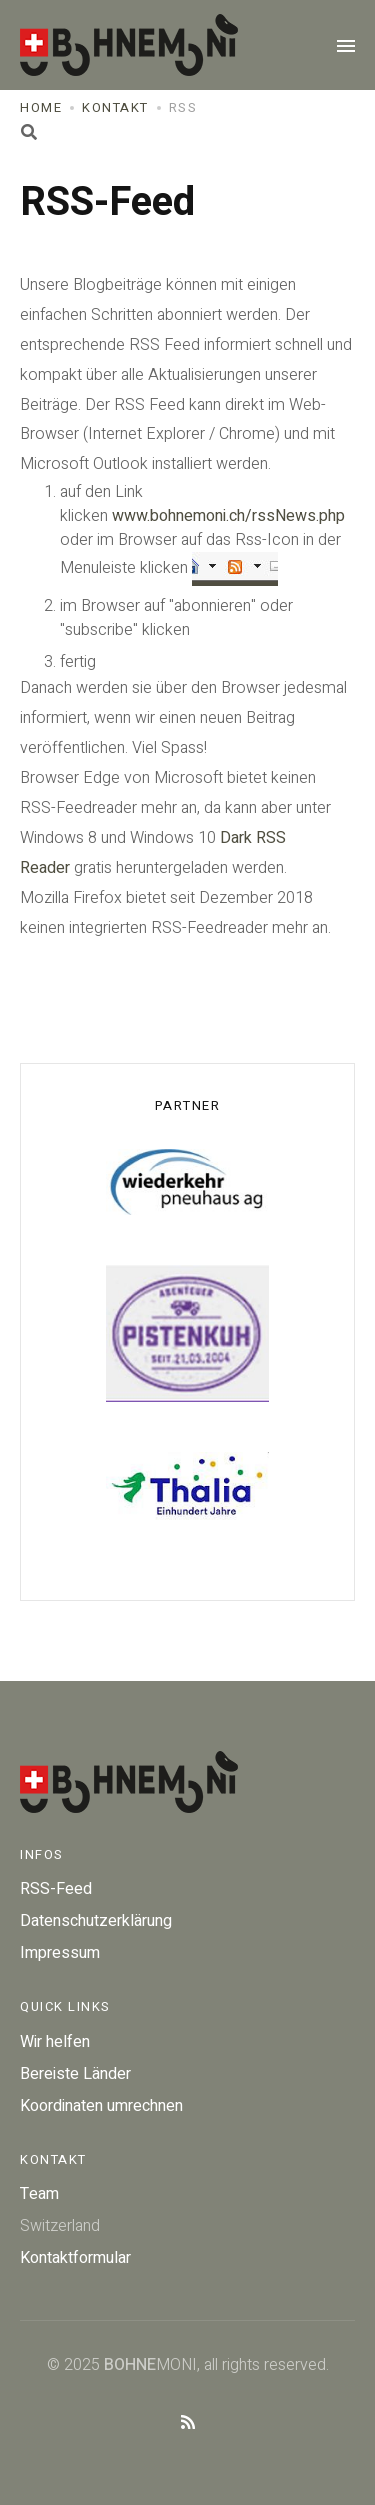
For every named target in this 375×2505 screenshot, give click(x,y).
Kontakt (115, 107)
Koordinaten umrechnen (101, 2106)
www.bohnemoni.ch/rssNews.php (228, 516)
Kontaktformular (75, 2258)
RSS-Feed (56, 1889)
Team (39, 2194)
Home (41, 107)
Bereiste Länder (75, 2074)
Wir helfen (55, 2042)
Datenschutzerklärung (96, 1921)
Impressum (60, 1953)
